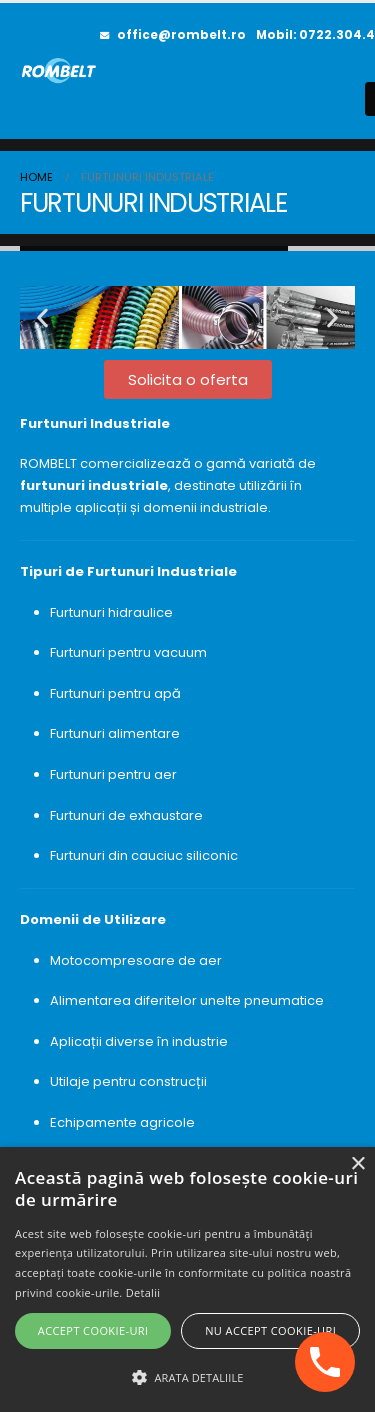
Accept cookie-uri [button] (93, 1330)
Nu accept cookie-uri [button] (270, 1330)
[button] (42, 317)
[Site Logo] (60, 71)
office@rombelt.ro (173, 35)
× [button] (357, 1164)
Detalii (143, 1292)
